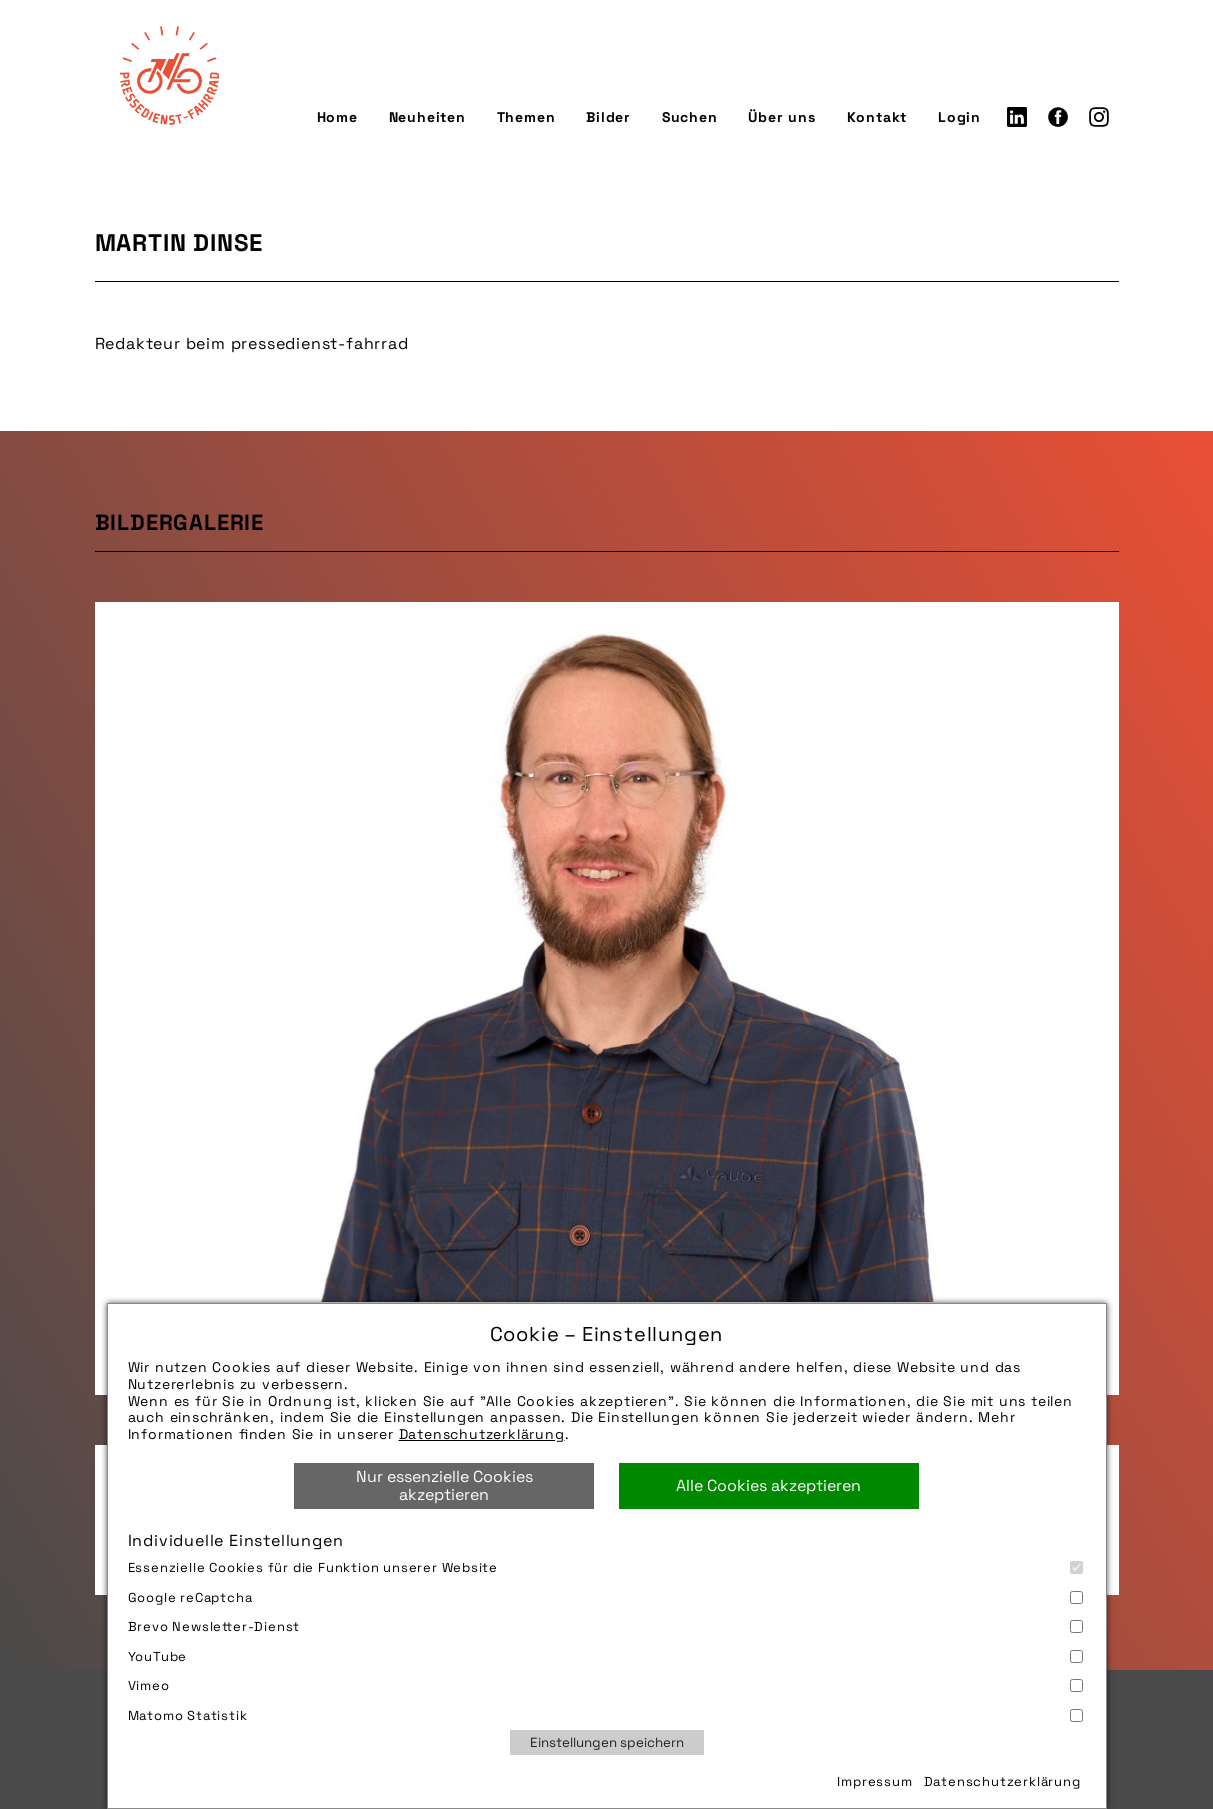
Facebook (1058, 117)
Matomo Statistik (605, 1715)
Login (959, 117)
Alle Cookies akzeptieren (768, 1485)
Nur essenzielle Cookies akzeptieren (444, 1485)
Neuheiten (427, 117)
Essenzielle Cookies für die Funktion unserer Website (605, 1567)
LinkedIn (1017, 117)
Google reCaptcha (605, 1597)
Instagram (1099, 117)
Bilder (608, 117)
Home (337, 117)
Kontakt (877, 117)
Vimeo (605, 1685)
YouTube (605, 1656)
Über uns (781, 117)
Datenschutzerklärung (482, 1434)
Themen (526, 117)
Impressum (874, 1781)
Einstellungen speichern (607, 1742)
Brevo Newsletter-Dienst (605, 1626)
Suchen (690, 117)
